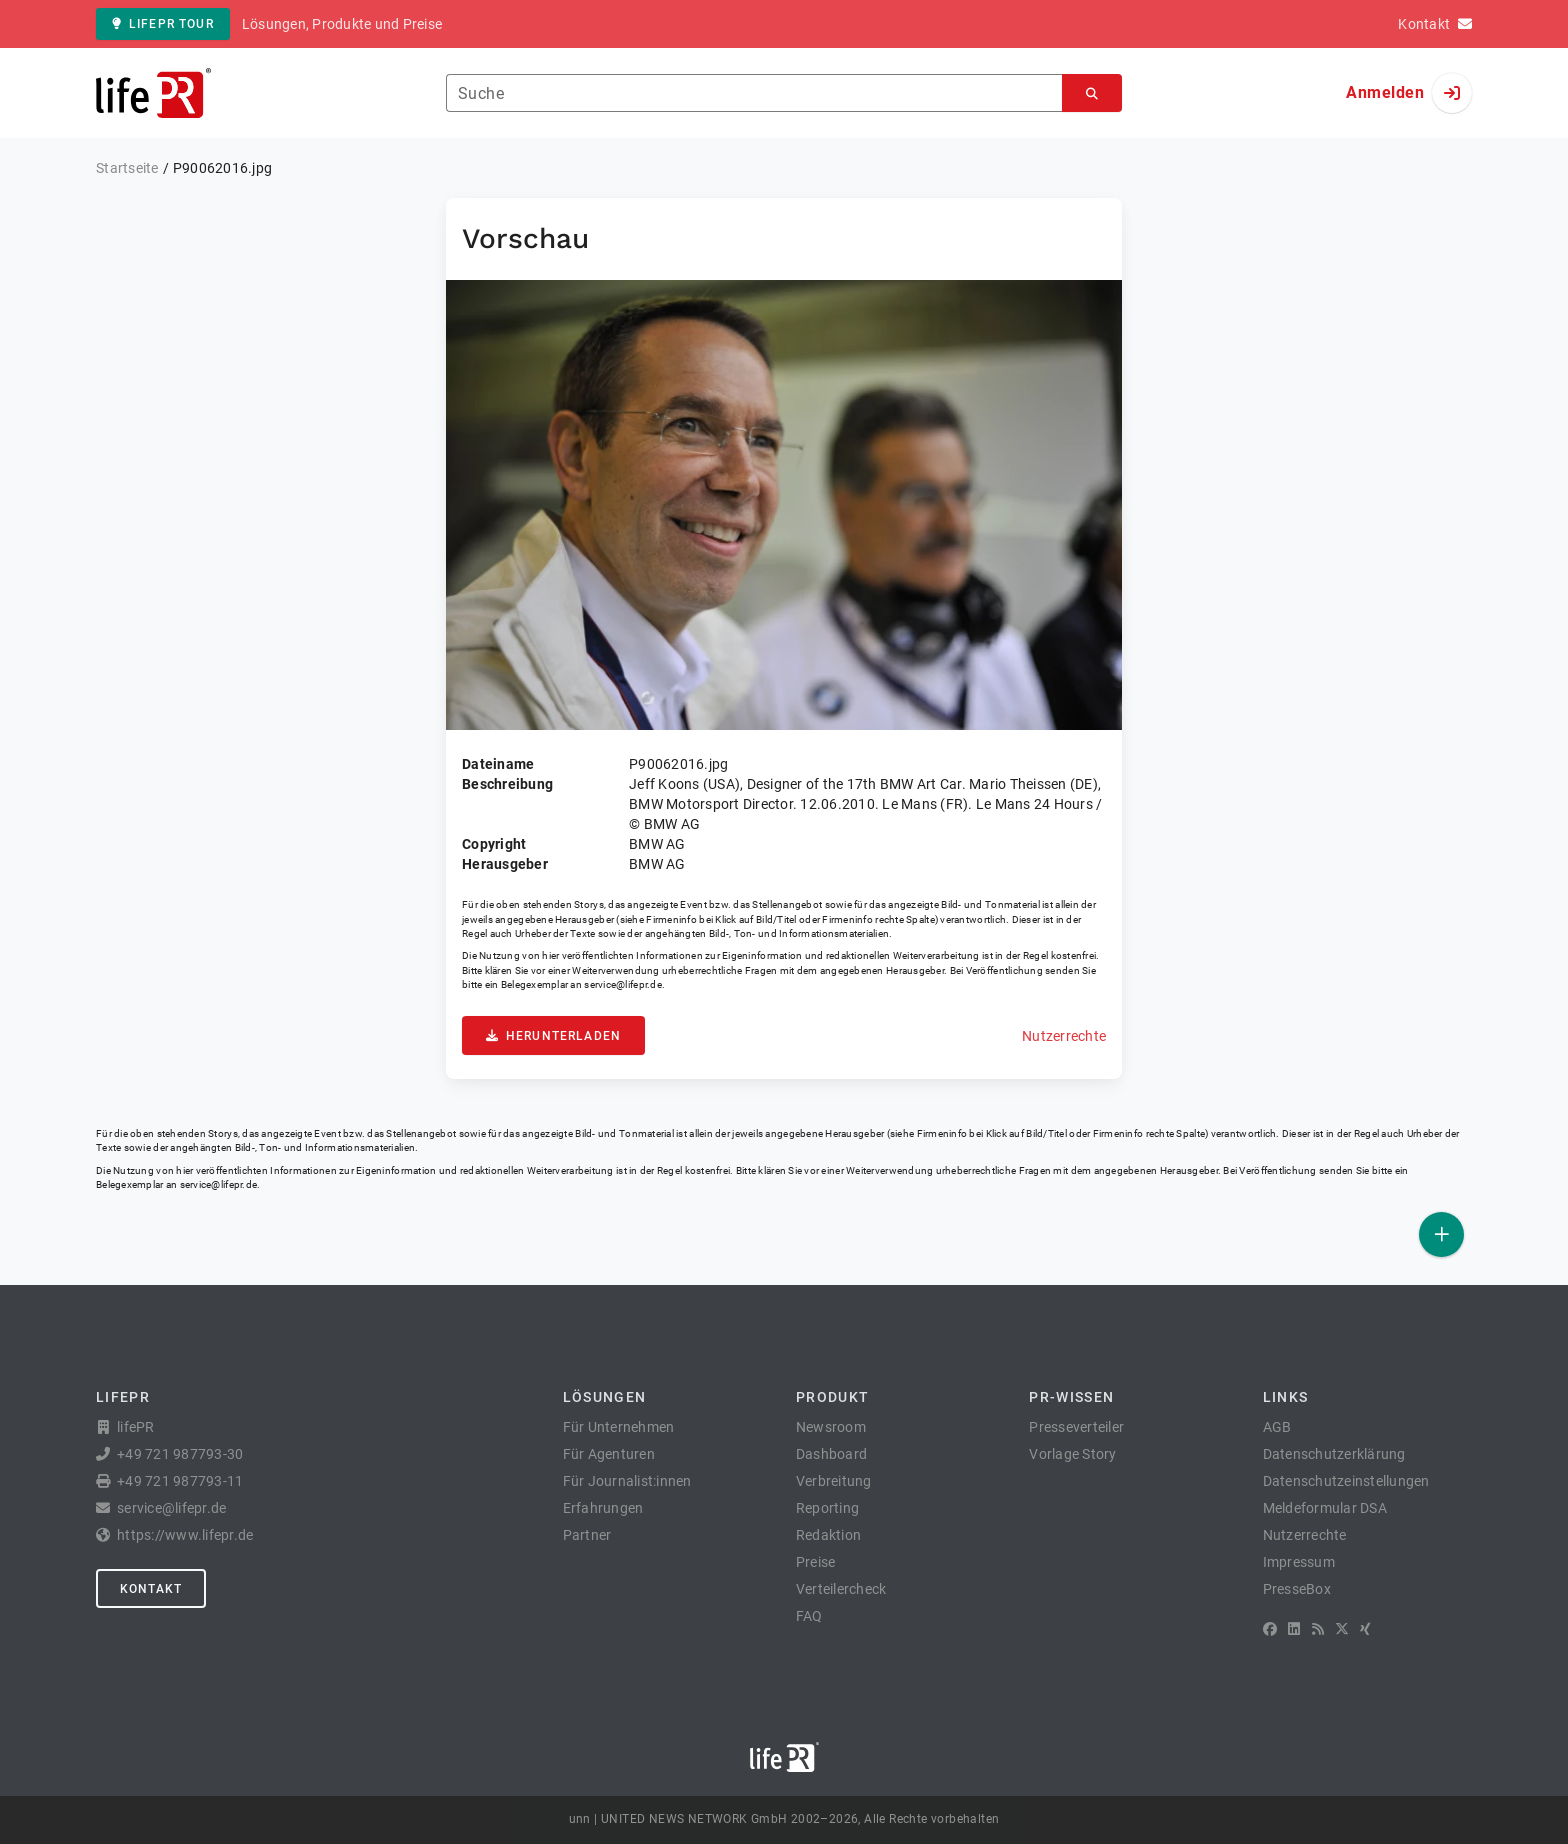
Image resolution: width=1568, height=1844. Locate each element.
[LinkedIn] (1294, 1629)
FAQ (809, 1616)
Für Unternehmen (619, 1427)
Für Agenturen (609, 1454)
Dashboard (831, 1454)
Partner (587, 1535)
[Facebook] (1270, 1629)
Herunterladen (553, 1036)
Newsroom (831, 1427)
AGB (1277, 1427)
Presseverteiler (1076, 1427)
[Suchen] (1092, 93)
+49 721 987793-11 (180, 1481)
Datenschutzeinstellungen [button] (1346, 1481)
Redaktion (828, 1535)
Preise (816, 1562)
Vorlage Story (1072, 1454)
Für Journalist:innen (627, 1481)
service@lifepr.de (623, 984)
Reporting (827, 1508)
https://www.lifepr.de (185, 1535)
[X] (1342, 1629)
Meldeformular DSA (1325, 1508)
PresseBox (1297, 1589)
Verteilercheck (841, 1589)
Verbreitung (834, 1481)
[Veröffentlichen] (1441, 1234)
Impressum (1299, 1562)
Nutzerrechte (1064, 1036)
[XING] (1365, 1629)
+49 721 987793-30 (180, 1454)
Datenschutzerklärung (1334, 1454)
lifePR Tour (163, 24)
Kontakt (151, 1589)
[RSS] (1318, 1629)
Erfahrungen (603, 1508)
